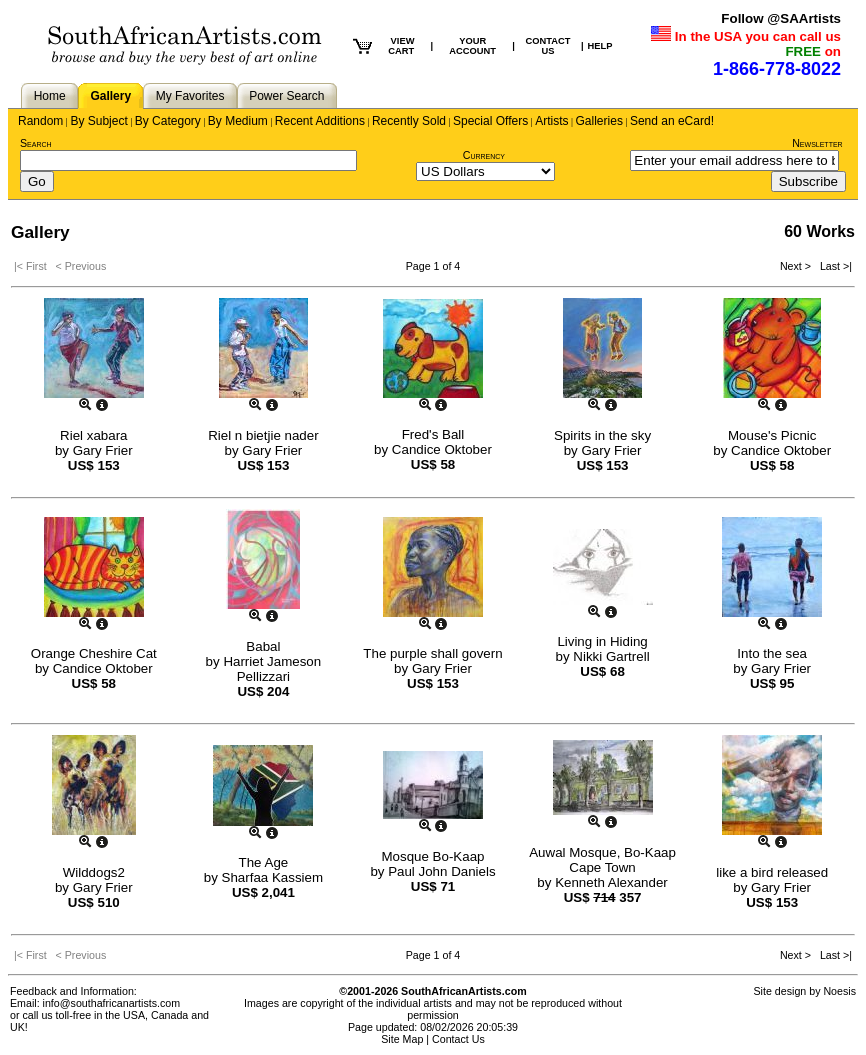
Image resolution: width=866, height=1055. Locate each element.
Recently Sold (409, 121)
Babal (263, 646)
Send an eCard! (672, 121)
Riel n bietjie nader (263, 435)
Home (50, 96)
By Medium (238, 121)
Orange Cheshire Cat (94, 653)
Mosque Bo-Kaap (432, 856)
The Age (264, 862)
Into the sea (772, 653)
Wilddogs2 (94, 872)
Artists (551, 121)
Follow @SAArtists (781, 18)
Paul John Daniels (441, 871)
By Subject (98, 121)
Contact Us (458, 1039)
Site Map (402, 1039)
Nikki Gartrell (611, 656)
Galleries (599, 121)
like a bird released (772, 872)
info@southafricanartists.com (112, 1003)
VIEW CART (401, 46)
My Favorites (190, 96)
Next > (797, 266)
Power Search (286, 96)
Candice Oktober (442, 449)
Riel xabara (93, 435)
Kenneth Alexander (611, 882)
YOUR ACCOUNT (472, 46)
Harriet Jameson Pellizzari (272, 669)
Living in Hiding (602, 641)
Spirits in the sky (602, 435)
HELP (600, 46)
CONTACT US (547, 46)
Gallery (110, 96)
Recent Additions (320, 121)
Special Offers (490, 121)
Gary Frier (103, 450)
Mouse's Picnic (772, 435)
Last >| (833, 266)
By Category (168, 121)
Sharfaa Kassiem (273, 877)
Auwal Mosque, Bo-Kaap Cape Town (602, 860)
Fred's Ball (433, 434)
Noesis (839, 991)
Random (40, 121)
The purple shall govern (432, 653)
